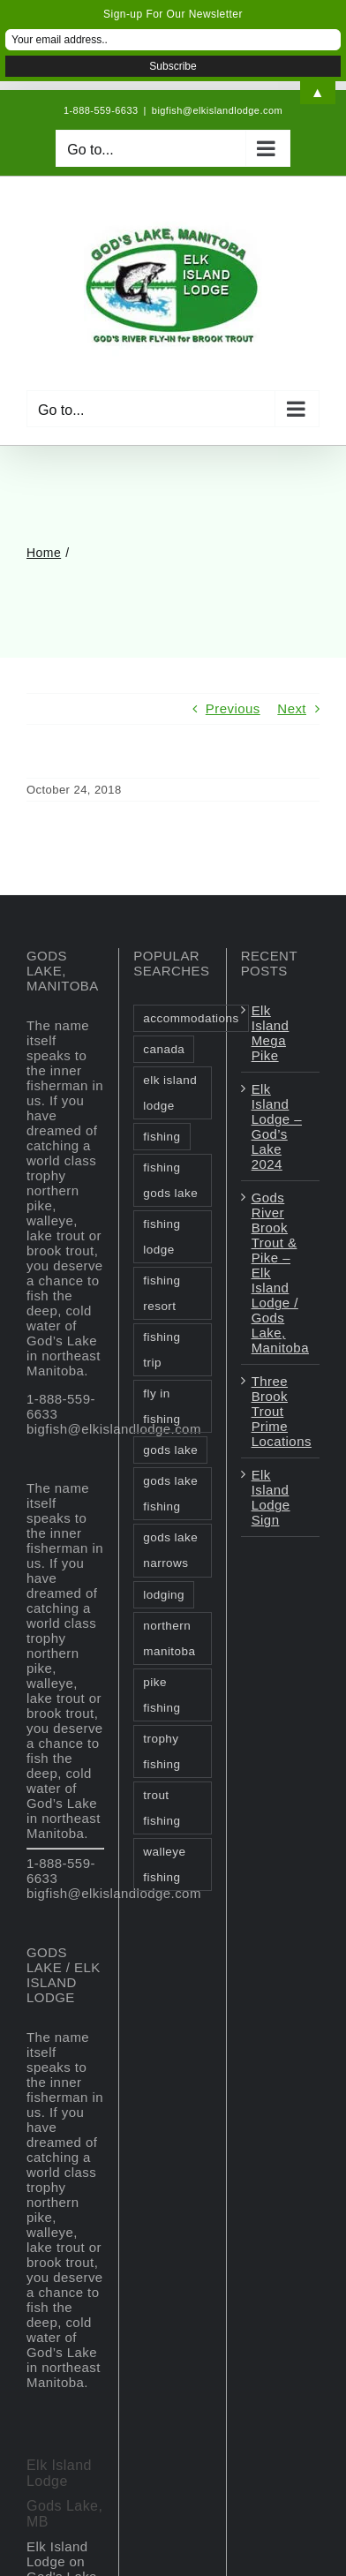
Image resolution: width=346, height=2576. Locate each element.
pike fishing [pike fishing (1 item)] (161, 1695)
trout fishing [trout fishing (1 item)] (161, 1808)
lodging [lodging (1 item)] (163, 1594)
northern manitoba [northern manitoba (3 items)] (169, 1638)
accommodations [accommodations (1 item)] (190, 1018)
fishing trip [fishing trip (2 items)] (161, 1349)
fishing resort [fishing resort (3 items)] (161, 1293)
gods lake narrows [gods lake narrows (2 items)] (170, 1550)
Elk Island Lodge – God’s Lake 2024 (277, 1126)
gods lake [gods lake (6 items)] (170, 1450)
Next (291, 708)
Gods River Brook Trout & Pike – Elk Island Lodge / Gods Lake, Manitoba (280, 1272)
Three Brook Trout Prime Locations (281, 1411)
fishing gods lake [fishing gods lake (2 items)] (170, 1180)
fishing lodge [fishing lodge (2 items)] (161, 1236)
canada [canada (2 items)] (163, 1049)
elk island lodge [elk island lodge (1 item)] (170, 1092)
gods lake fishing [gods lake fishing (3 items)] (170, 1493)
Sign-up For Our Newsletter (173, 14)
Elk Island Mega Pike (271, 1033)
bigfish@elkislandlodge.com (217, 110)
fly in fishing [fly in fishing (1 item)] (161, 1406)
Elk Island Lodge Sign (271, 1497)
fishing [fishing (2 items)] (161, 1136)
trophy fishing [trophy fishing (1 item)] (161, 1751)
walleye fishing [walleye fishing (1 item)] (164, 1864)
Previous (233, 708)
